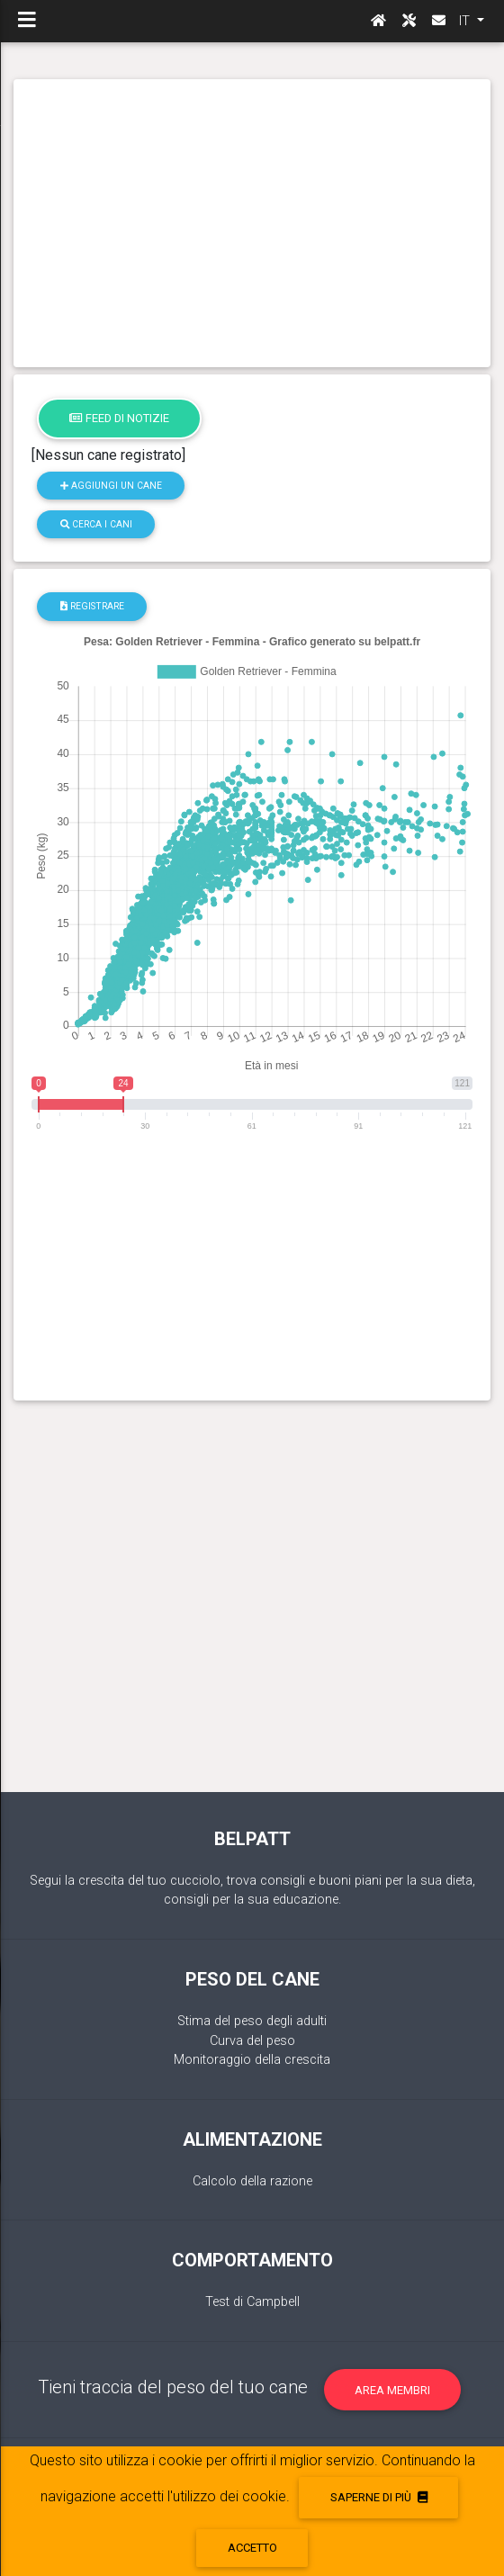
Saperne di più (379, 2497)
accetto (252, 2547)
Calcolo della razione (252, 2181)
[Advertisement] (252, 223)
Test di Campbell (252, 2302)
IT (466, 21)
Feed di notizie (119, 418)
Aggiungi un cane (111, 485)
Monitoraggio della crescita (252, 2059)
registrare (92, 606)
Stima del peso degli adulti (252, 2021)
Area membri (392, 2390)
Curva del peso (252, 2041)
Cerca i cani (96, 524)
